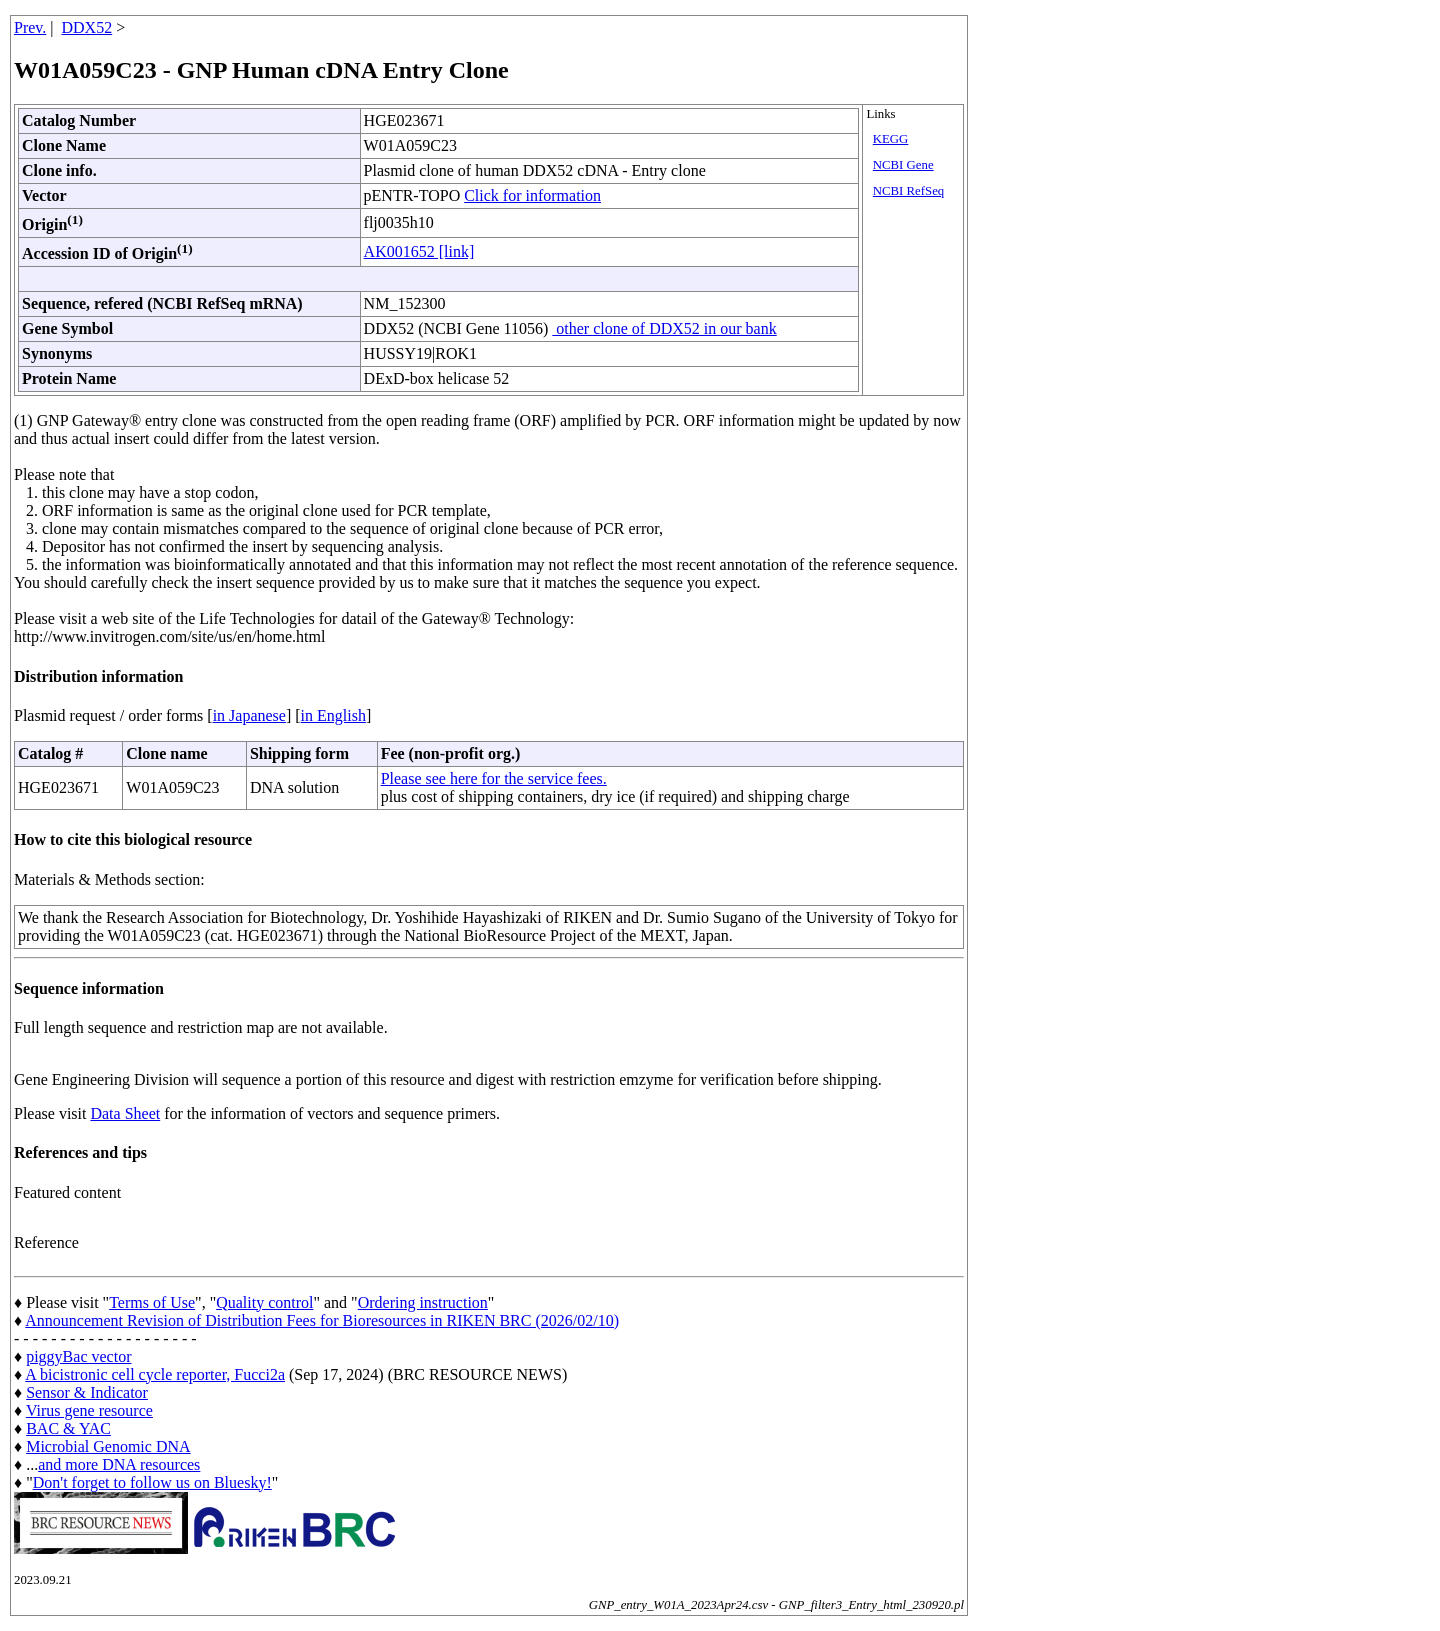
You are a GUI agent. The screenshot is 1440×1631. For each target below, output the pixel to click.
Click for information (532, 195)
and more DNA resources (119, 1464)
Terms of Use (152, 1302)
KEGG (891, 139)
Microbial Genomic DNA (108, 1446)
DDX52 (87, 27)
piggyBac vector (78, 1356)
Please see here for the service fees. (494, 778)
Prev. (30, 27)
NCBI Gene (903, 165)
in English (333, 715)
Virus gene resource (89, 1410)
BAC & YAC (68, 1428)
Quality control (264, 1302)
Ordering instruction (423, 1302)
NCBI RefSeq (908, 191)
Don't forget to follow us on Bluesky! (152, 1482)
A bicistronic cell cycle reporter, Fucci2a (155, 1374)
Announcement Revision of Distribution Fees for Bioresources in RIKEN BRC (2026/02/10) (322, 1320)
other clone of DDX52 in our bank (664, 328)
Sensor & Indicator (87, 1392)
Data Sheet (125, 1113)
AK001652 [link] (419, 251)
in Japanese (249, 715)
